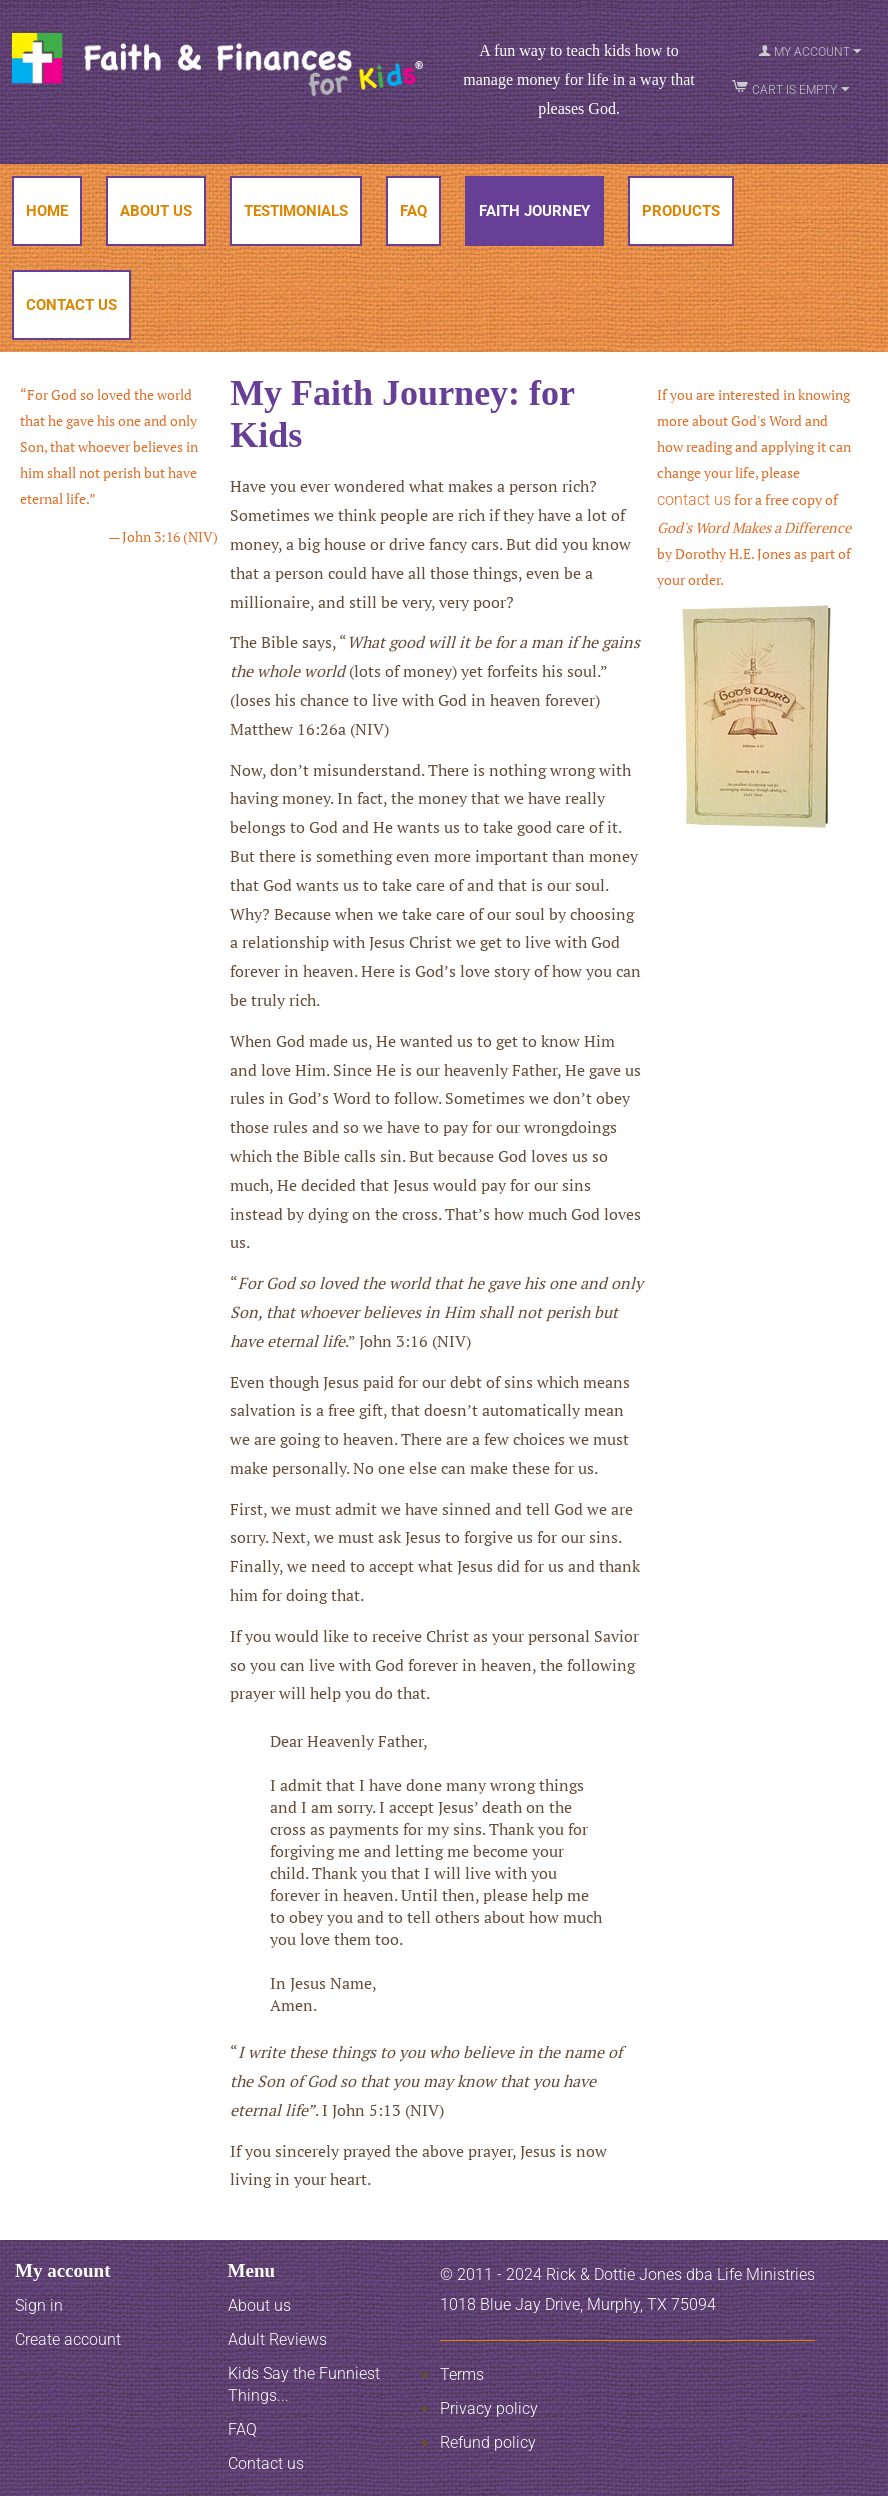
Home (47, 211)
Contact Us (71, 305)
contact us (694, 499)
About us (259, 2305)
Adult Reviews (277, 2339)
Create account (68, 2339)
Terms (462, 2374)
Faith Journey (534, 211)
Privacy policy (489, 2408)
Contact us (266, 2463)
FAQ (413, 211)
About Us (156, 211)
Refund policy (488, 2442)
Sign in (39, 2305)
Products (681, 211)
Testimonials (296, 211)
